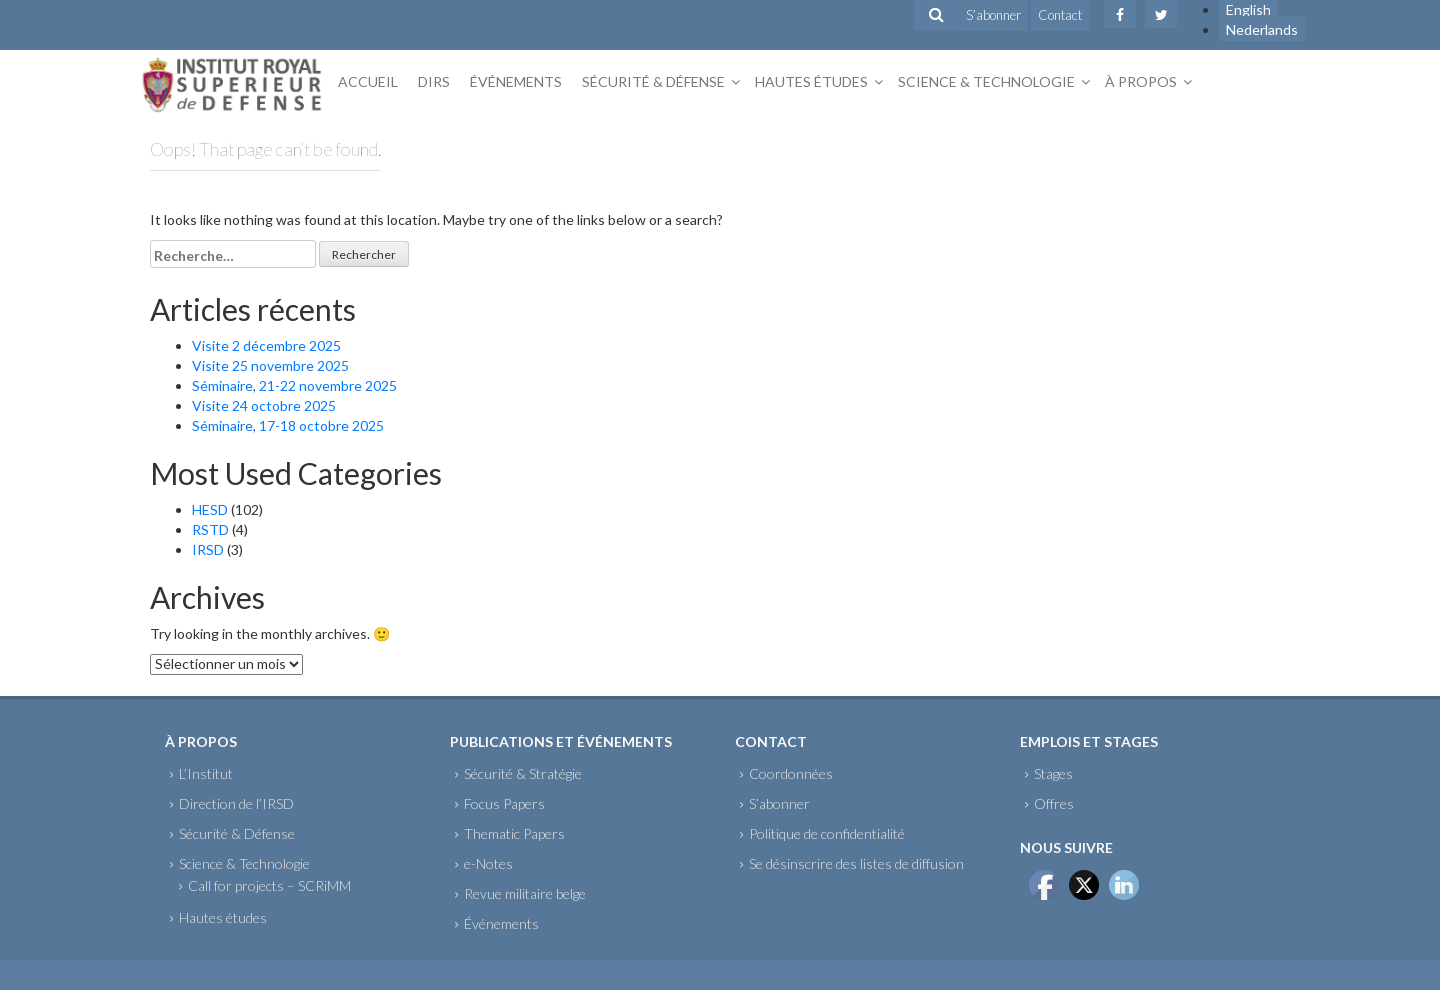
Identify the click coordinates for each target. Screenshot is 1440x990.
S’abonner (993, 15)
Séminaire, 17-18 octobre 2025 (288, 425)
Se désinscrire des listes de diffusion (856, 863)
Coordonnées (791, 773)
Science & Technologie (986, 81)
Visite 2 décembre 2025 (266, 345)
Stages (1053, 773)
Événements (516, 81)
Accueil (368, 81)
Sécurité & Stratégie (523, 773)
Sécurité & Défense (653, 81)
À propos (1141, 81)
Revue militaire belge (525, 893)
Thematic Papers (514, 833)
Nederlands (1262, 29)
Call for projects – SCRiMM (269, 885)
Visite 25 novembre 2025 (270, 365)
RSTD (210, 529)
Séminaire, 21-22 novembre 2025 (294, 385)
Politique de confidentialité (827, 833)
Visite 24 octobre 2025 (264, 405)
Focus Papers (504, 803)
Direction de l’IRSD (236, 803)
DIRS (434, 81)
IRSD (208, 549)
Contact (1060, 15)
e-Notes (488, 863)
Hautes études (811, 81)
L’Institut (206, 773)
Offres (1054, 803)
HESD (210, 509)
